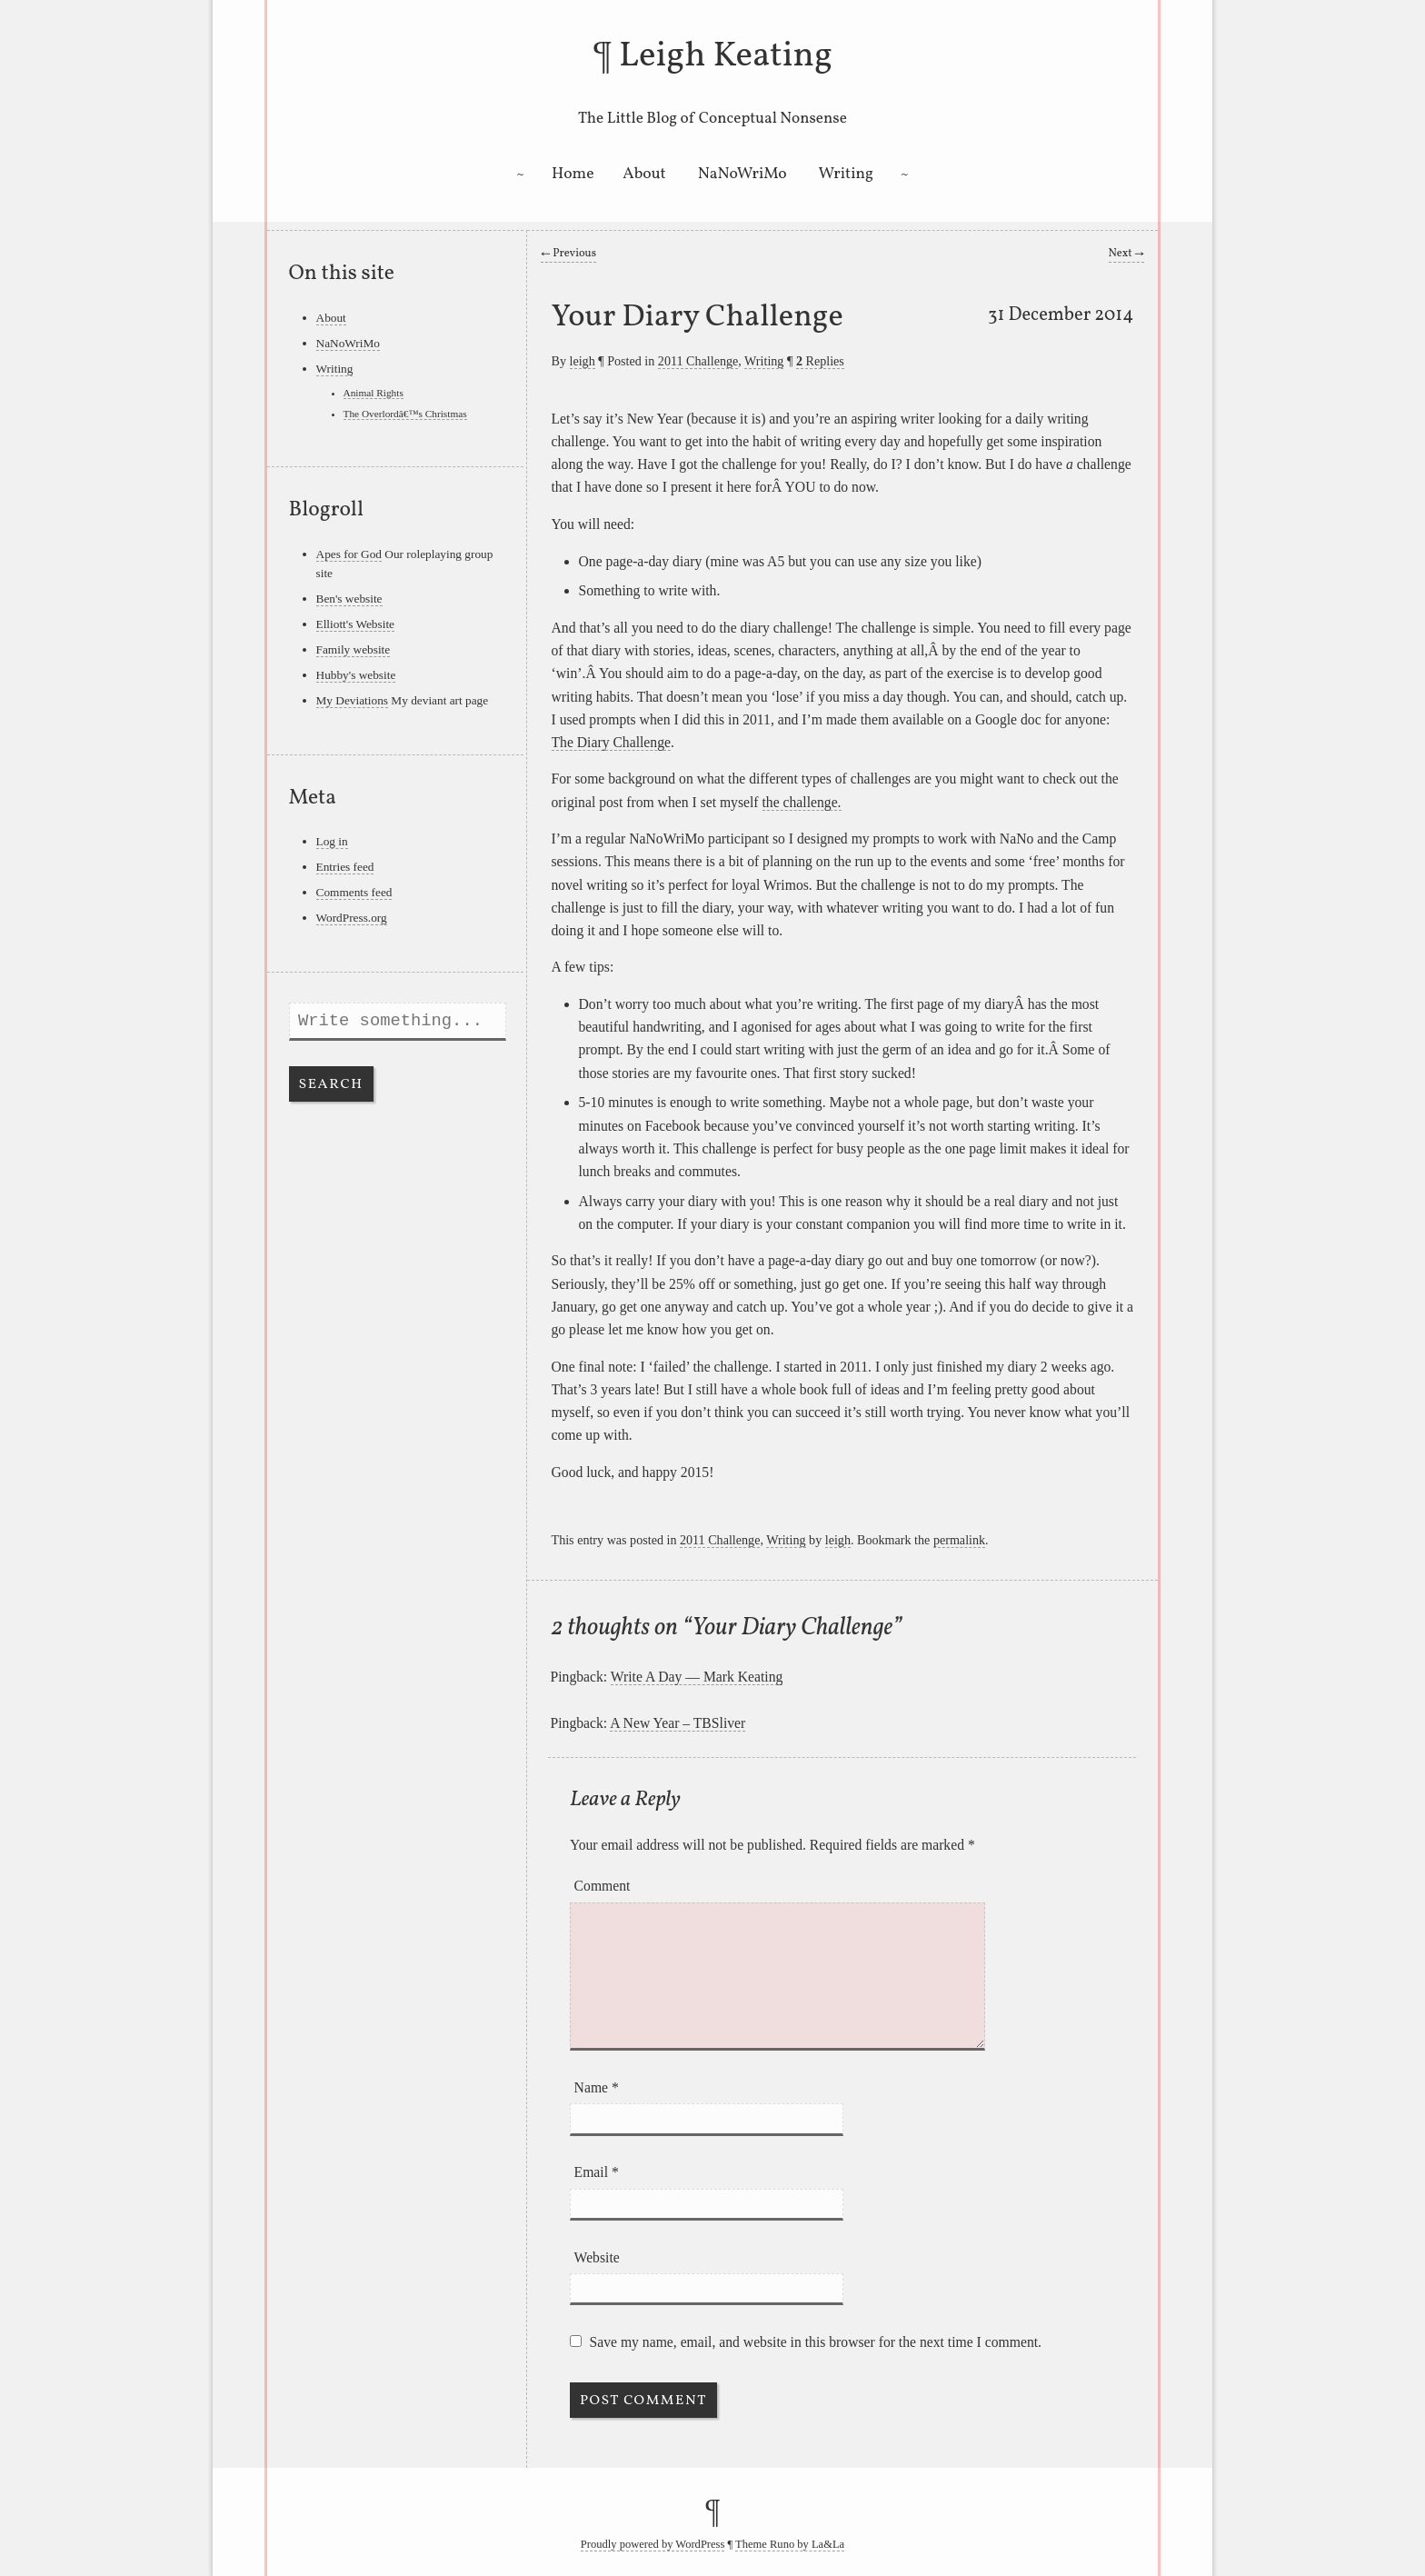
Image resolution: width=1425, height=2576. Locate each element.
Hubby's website (356, 675)
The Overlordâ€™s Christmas (405, 413)
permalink (959, 1540)
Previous (568, 253)
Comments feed (354, 892)
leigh (582, 361)
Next (1126, 253)
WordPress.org (351, 917)
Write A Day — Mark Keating (697, 1676)
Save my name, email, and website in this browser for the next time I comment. (815, 2342)
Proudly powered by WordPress (653, 2544)
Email (596, 2172)
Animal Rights (374, 392)
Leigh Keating (725, 56)
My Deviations (352, 700)
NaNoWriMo (742, 174)
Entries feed (345, 867)
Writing (846, 174)
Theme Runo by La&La (789, 2544)
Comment (602, 1885)
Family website (353, 649)
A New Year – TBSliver (677, 1723)
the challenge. (802, 802)
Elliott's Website (355, 624)
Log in (332, 841)
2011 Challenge (698, 361)
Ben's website (349, 598)
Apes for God (349, 554)
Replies (820, 361)
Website (597, 2257)
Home (573, 174)
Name (596, 2087)
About (644, 174)
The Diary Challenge (611, 742)
